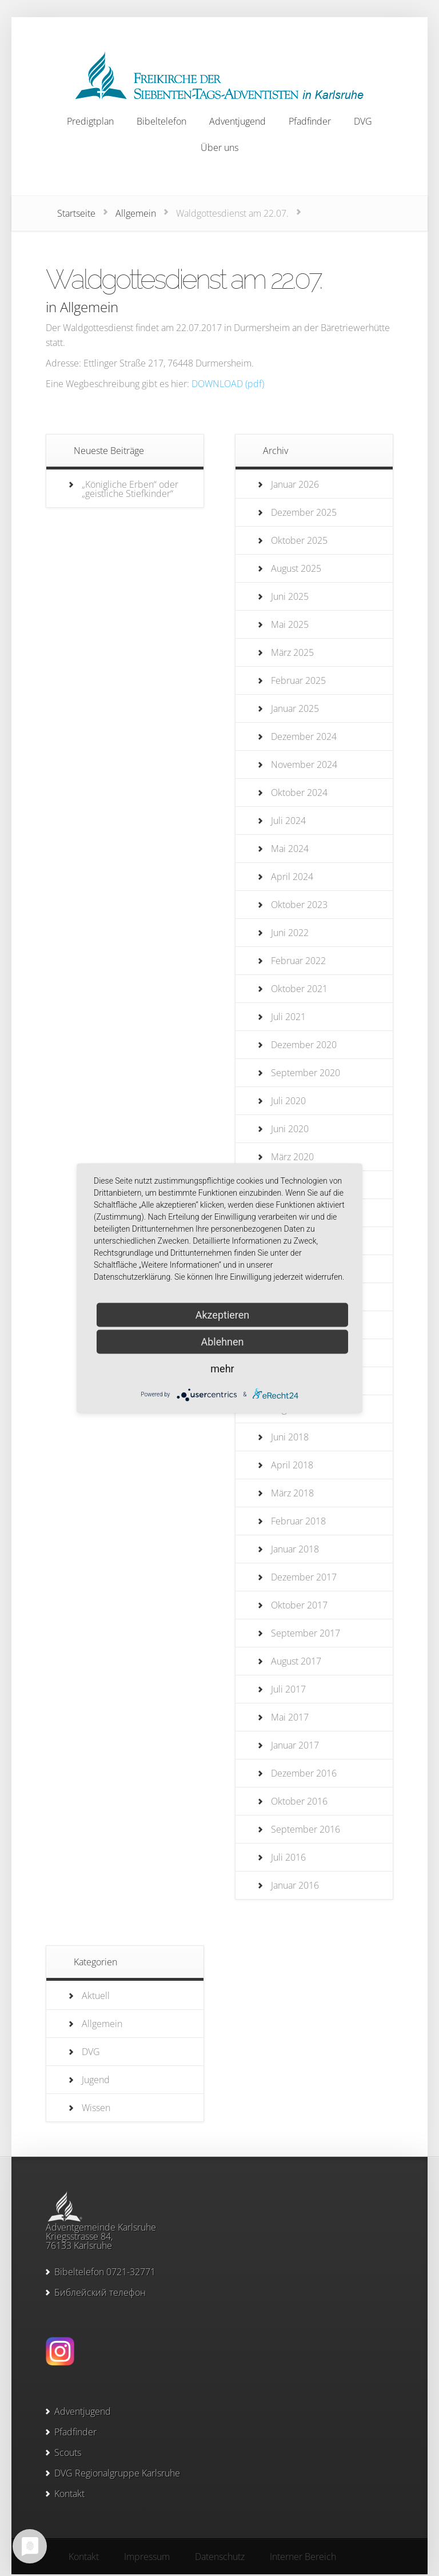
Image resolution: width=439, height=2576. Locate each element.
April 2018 (292, 1465)
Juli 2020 (288, 1100)
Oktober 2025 (299, 540)
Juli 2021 (288, 1016)
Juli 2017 (288, 1689)
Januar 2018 (295, 1549)
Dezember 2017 (304, 1577)
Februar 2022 (298, 960)
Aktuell (96, 1995)
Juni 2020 (290, 1128)
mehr (222, 1368)
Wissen (96, 2107)
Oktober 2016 (299, 1801)
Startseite (76, 213)
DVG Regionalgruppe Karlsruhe (117, 2473)
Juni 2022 (290, 932)
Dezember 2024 (304, 736)
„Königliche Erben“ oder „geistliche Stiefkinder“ (130, 489)
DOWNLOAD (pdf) (227, 383)
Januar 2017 (295, 1745)
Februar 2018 (298, 1521)
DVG (91, 2051)
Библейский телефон (100, 2292)
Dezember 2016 (304, 1773)
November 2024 (304, 764)
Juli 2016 (288, 1857)
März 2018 (292, 1493)
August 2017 (296, 1661)
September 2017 (305, 1633)
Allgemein (135, 213)
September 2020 (305, 1072)
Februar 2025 (298, 680)
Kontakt (69, 2493)
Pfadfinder (75, 2432)
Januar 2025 (295, 708)
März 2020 (292, 1156)
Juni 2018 (290, 1437)
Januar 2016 (295, 1885)
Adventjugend (82, 2411)
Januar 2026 (295, 484)
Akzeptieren (222, 1314)
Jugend (96, 2079)
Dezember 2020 (304, 1044)
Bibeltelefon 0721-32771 (104, 2272)
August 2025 (296, 568)
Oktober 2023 (299, 904)
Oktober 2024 (299, 792)
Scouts (67, 2452)
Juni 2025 (290, 596)
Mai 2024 (290, 848)
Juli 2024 (288, 820)
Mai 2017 (290, 1717)
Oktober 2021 (299, 988)
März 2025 (292, 652)
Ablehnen (222, 1341)
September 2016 (305, 1829)
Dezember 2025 (304, 512)
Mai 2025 (290, 624)
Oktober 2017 (299, 1605)
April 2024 (292, 876)
